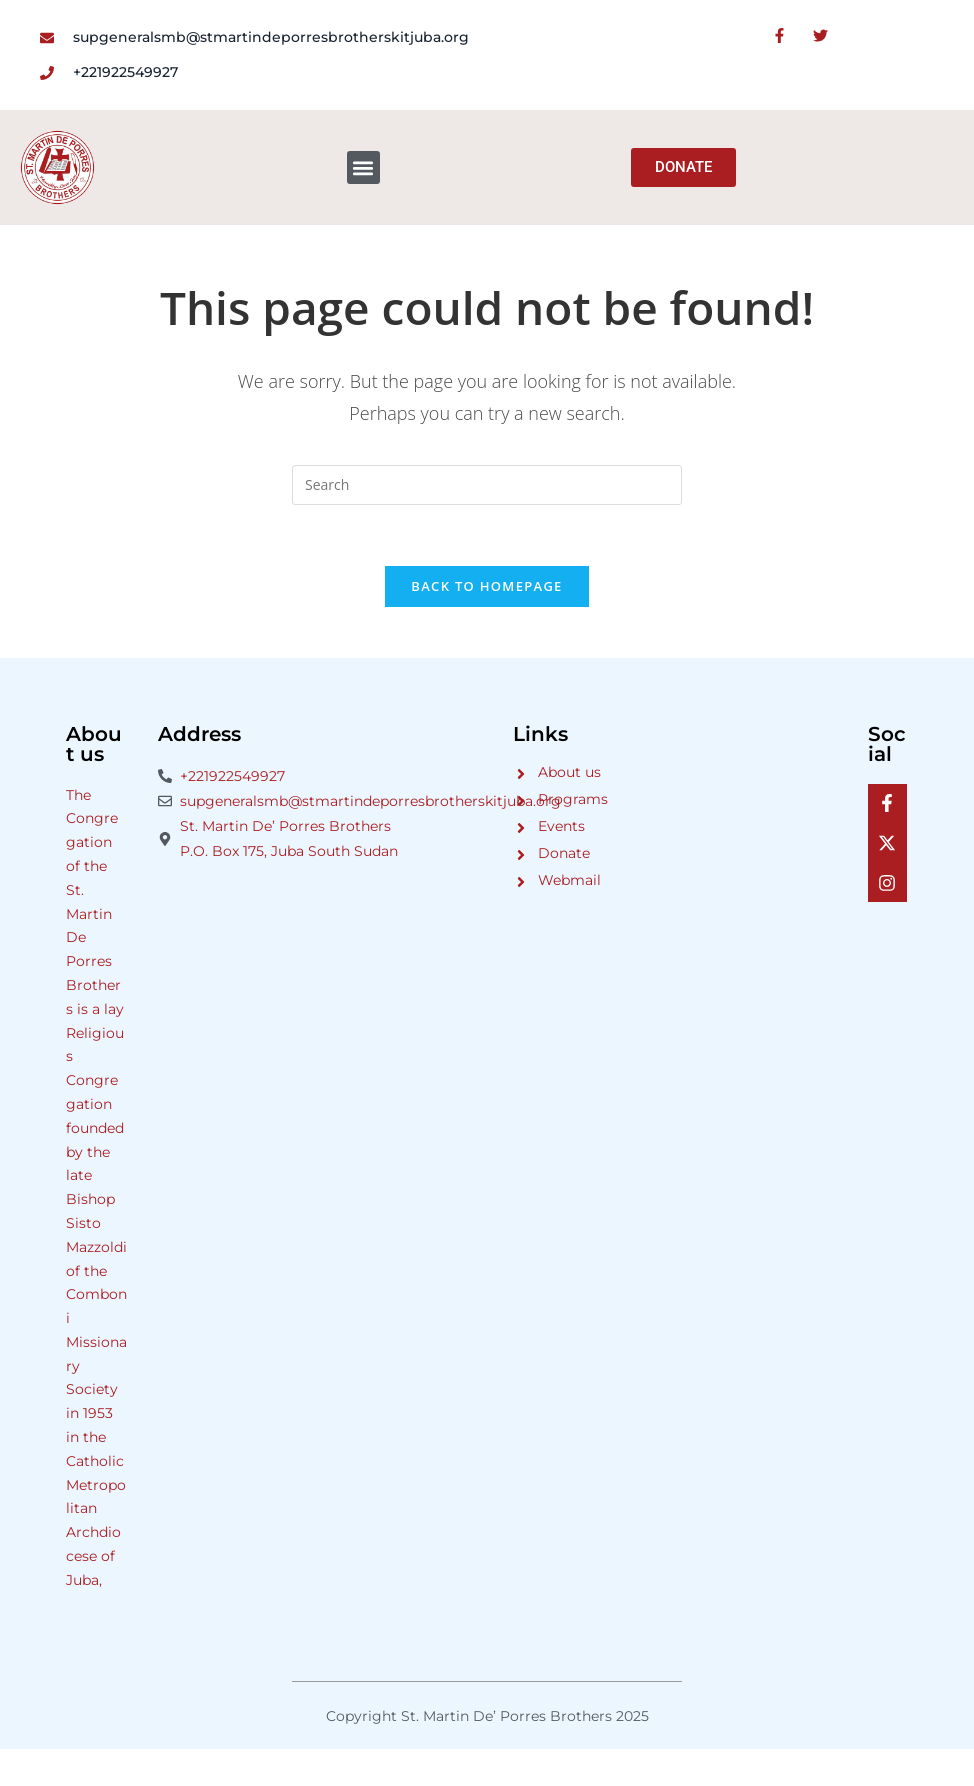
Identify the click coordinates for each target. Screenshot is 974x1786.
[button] (363, 167)
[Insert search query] (487, 485)
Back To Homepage (486, 586)
